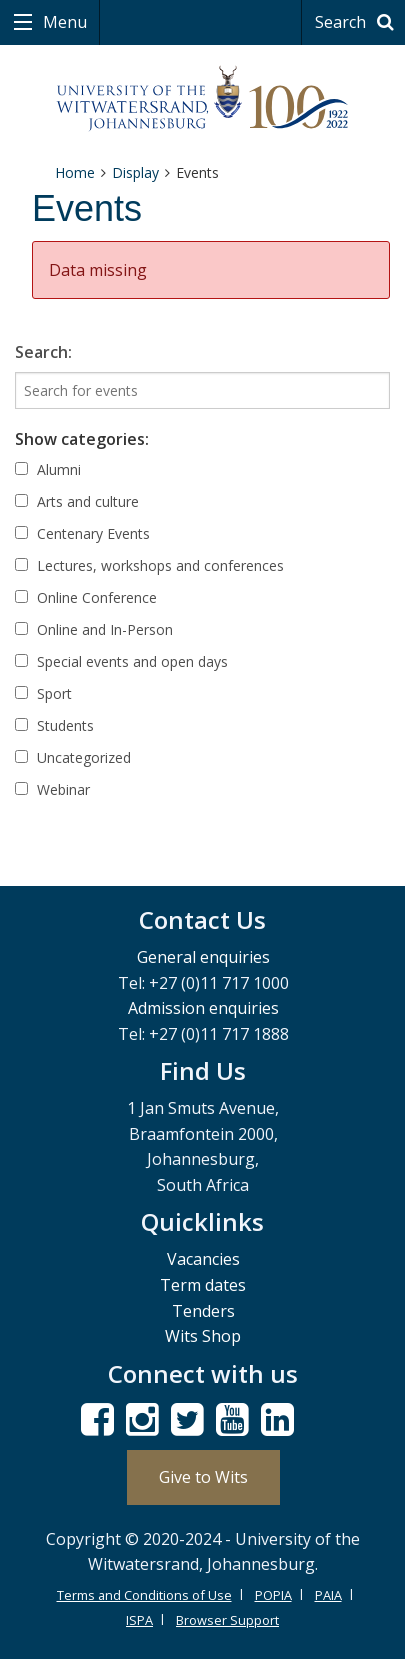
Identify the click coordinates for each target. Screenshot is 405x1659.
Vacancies (203, 1259)
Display (135, 172)
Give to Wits (203, 1477)
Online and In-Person (94, 629)
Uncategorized (73, 757)
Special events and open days (121, 661)
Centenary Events (82, 533)
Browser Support (227, 1620)
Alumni (48, 469)
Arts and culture (77, 501)
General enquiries (203, 957)
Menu (63, 22)
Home (75, 172)
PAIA (328, 1595)
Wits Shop (203, 1336)
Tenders (203, 1311)
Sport (43, 693)
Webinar (52, 789)
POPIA (273, 1595)
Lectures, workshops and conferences (149, 565)
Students (54, 725)
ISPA (139, 1620)
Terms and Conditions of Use (144, 1595)
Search (357, 22)
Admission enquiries (203, 1008)
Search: (43, 352)
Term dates (203, 1285)
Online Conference (86, 597)
